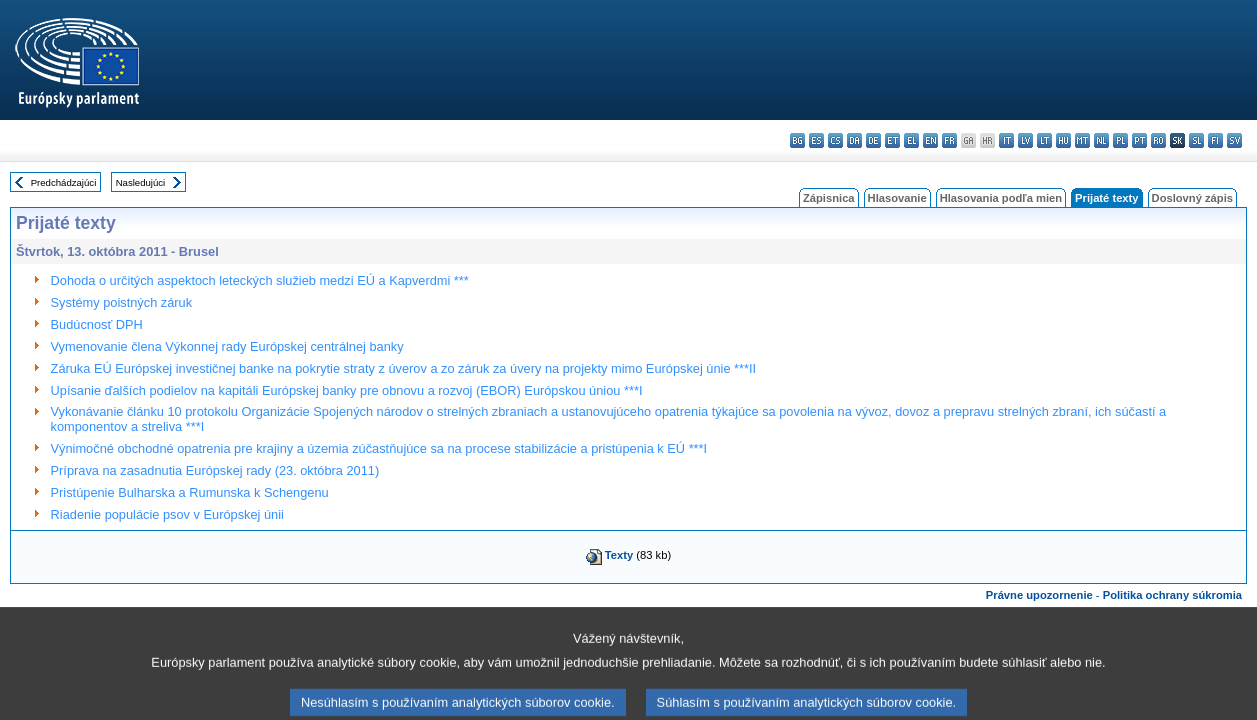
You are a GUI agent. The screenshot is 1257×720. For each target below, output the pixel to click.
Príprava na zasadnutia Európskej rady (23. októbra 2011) (215, 470)
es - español (816, 140)
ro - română (1158, 140)
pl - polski (1120, 140)
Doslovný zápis (1192, 198)
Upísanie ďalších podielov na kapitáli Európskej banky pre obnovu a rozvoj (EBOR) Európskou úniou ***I (347, 390)
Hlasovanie (897, 198)
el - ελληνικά (911, 140)
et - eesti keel (892, 140)
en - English (930, 140)
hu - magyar (1063, 140)
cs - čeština (835, 140)
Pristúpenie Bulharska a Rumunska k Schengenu (190, 492)
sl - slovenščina (1196, 140)
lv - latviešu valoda (1025, 140)
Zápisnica (829, 198)
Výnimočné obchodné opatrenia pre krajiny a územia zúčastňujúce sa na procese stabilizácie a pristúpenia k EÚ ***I (379, 448)
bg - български (797, 140)
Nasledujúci (141, 182)
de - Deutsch (873, 140)
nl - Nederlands (1101, 140)
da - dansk (854, 140)
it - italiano (1006, 140)
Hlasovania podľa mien (1001, 198)
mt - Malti (1082, 140)
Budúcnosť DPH (97, 324)
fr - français (949, 140)
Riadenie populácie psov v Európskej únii (167, 514)
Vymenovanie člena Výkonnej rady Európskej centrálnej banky (227, 346)
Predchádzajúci (64, 182)
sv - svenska (1234, 140)
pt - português (1139, 140)
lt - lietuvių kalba (1044, 140)
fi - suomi (1215, 140)
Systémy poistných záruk (122, 302)
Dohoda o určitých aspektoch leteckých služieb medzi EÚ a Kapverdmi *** (260, 280)
